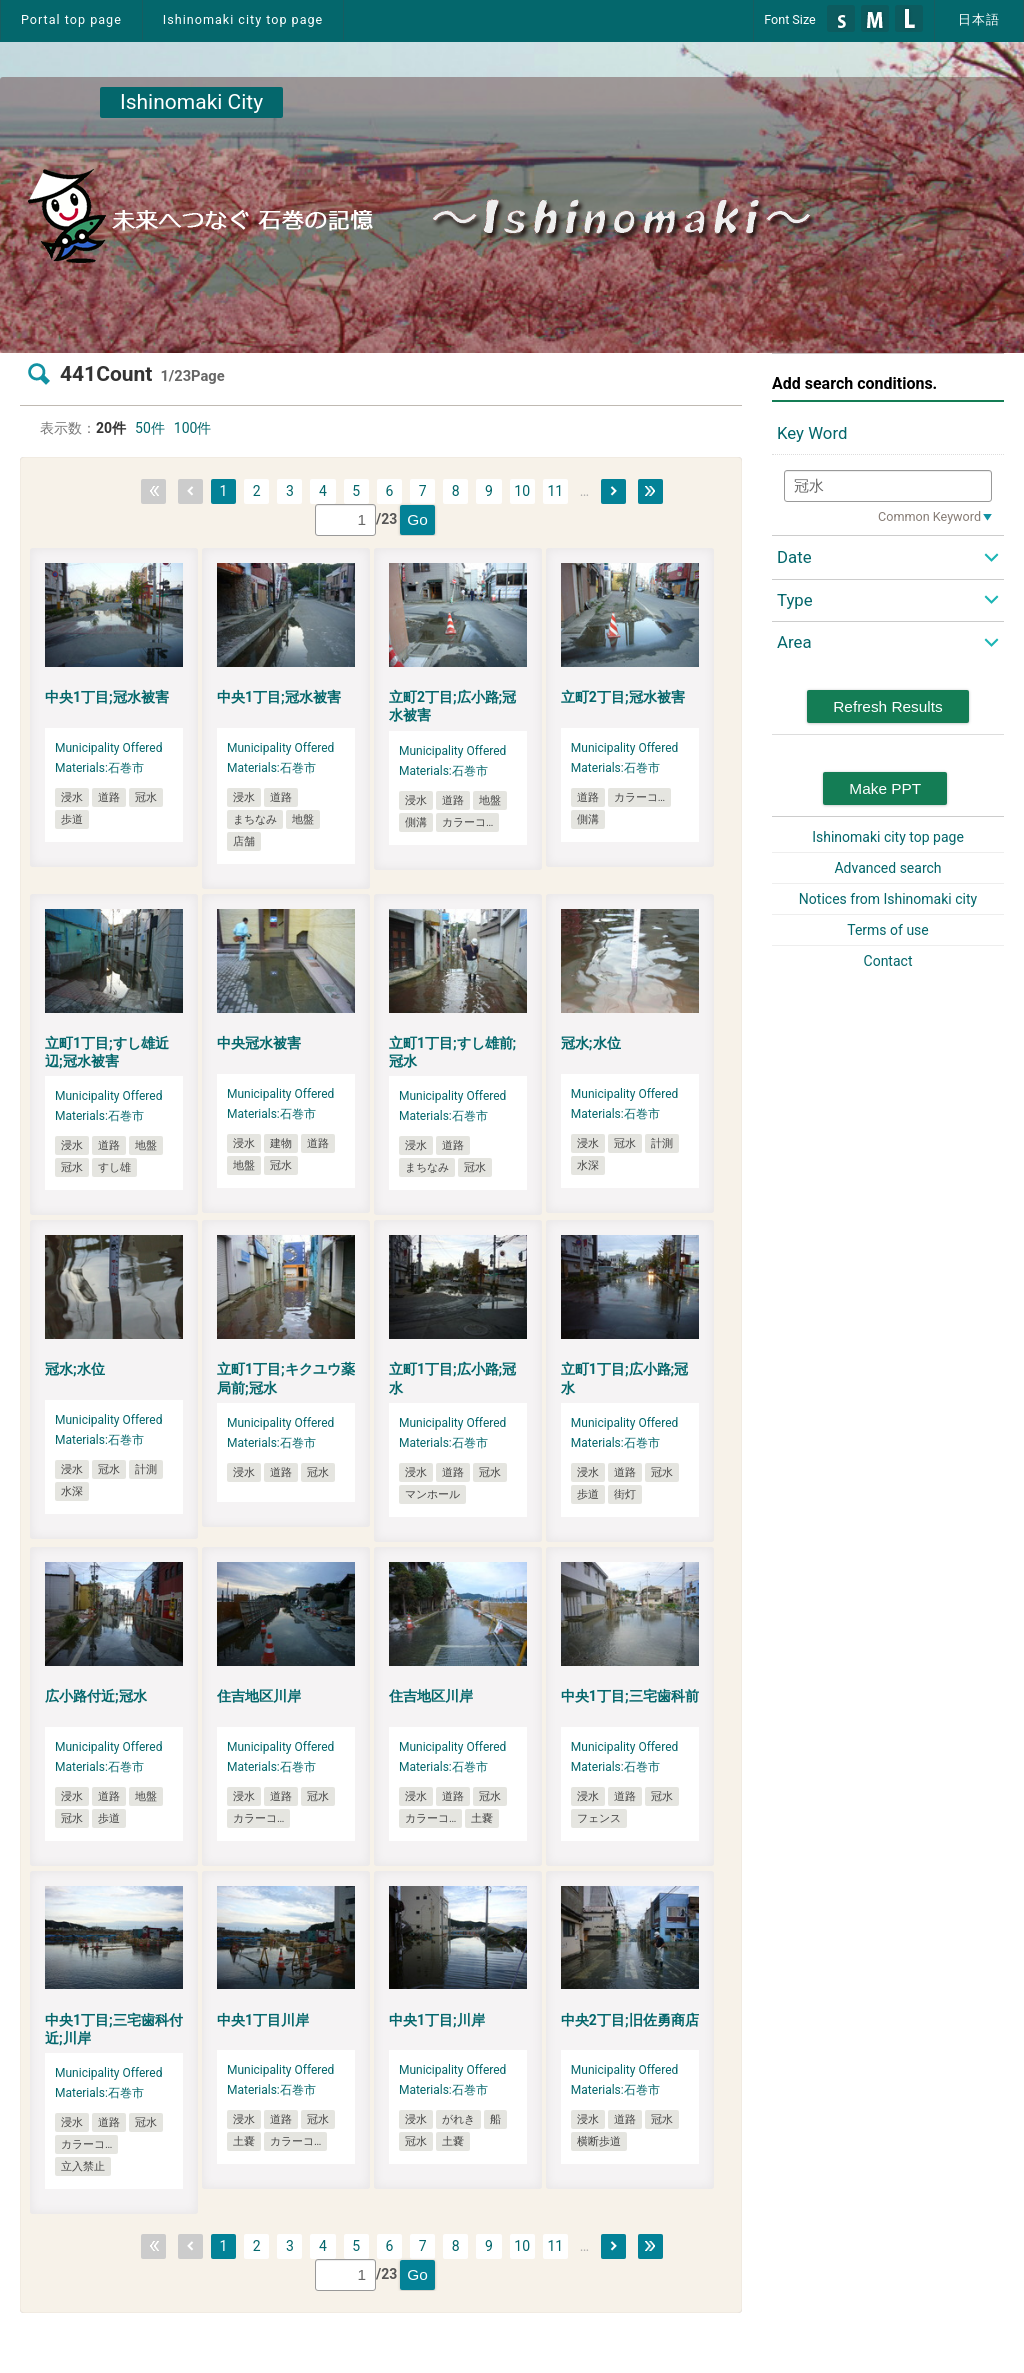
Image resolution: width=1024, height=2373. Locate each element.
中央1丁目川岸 (263, 2020)
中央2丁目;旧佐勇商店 (630, 2020)
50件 (150, 428)
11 (555, 491)
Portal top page (71, 19)
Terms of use (888, 930)
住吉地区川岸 (259, 1696)
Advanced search (887, 868)
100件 (193, 428)
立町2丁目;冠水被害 (623, 697)
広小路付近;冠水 (96, 1696)
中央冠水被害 (259, 1043)
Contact (888, 961)
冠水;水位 (591, 1043)
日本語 (979, 19)
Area (794, 642)
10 (522, 491)
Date (794, 557)
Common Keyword (929, 516)
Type (795, 600)
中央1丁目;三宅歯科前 (630, 1696)
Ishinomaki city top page (243, 19)
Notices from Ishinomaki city (888, 899)
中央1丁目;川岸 (437, 2020)
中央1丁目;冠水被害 (107, 697)
